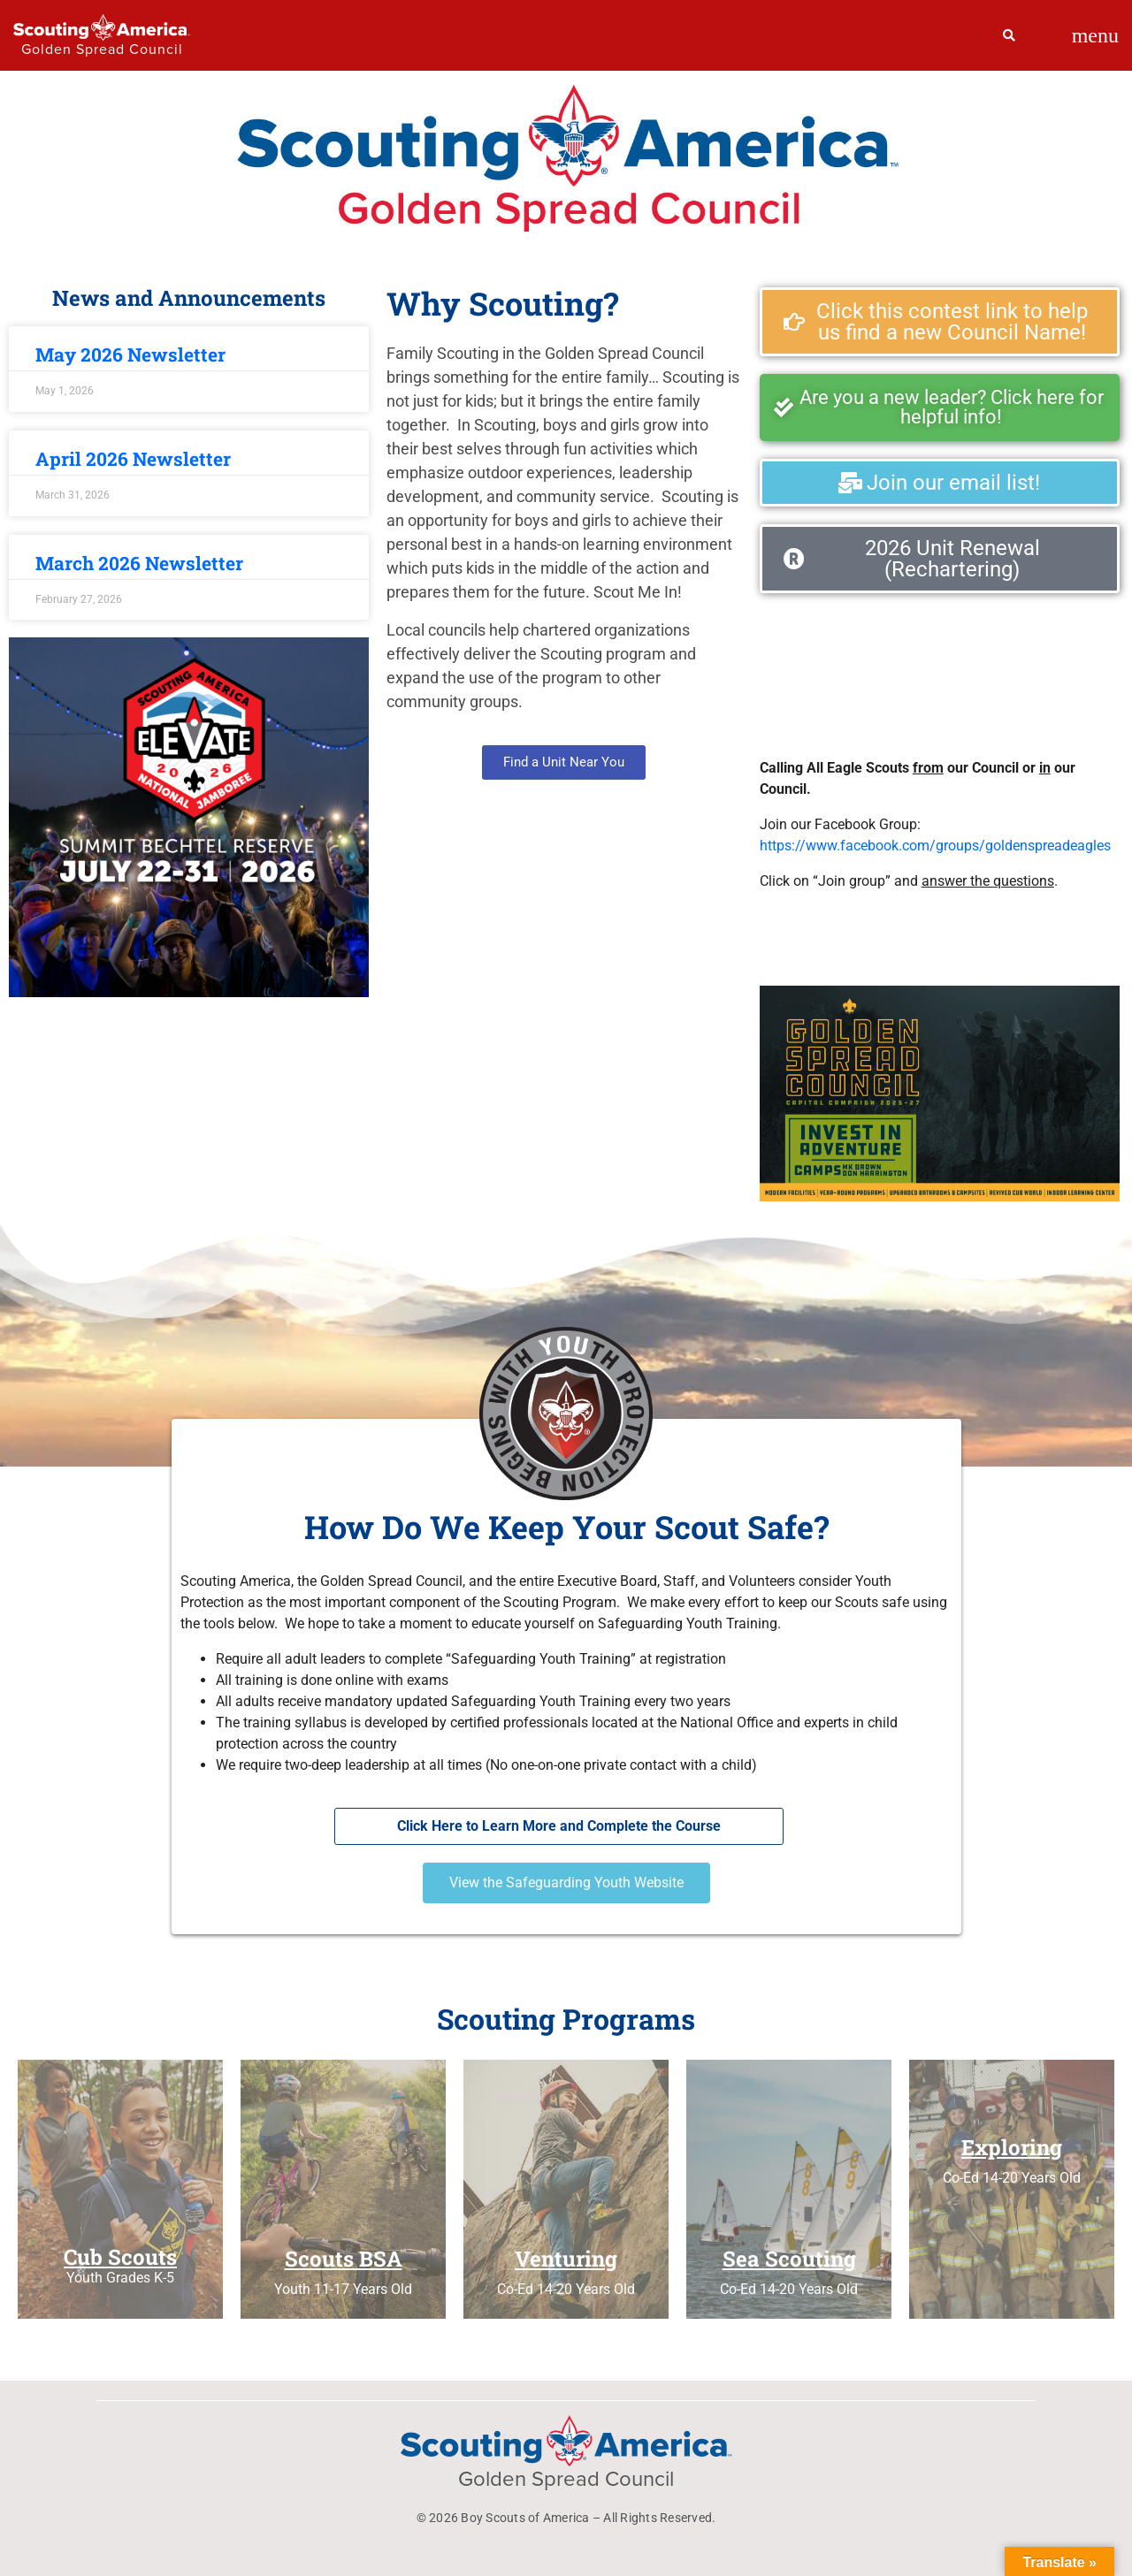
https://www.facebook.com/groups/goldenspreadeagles (935, 845)
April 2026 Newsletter (133, 458)
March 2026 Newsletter (139, 563)
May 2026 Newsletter (130, 354)
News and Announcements (188, 298)
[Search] (1009, 35)
